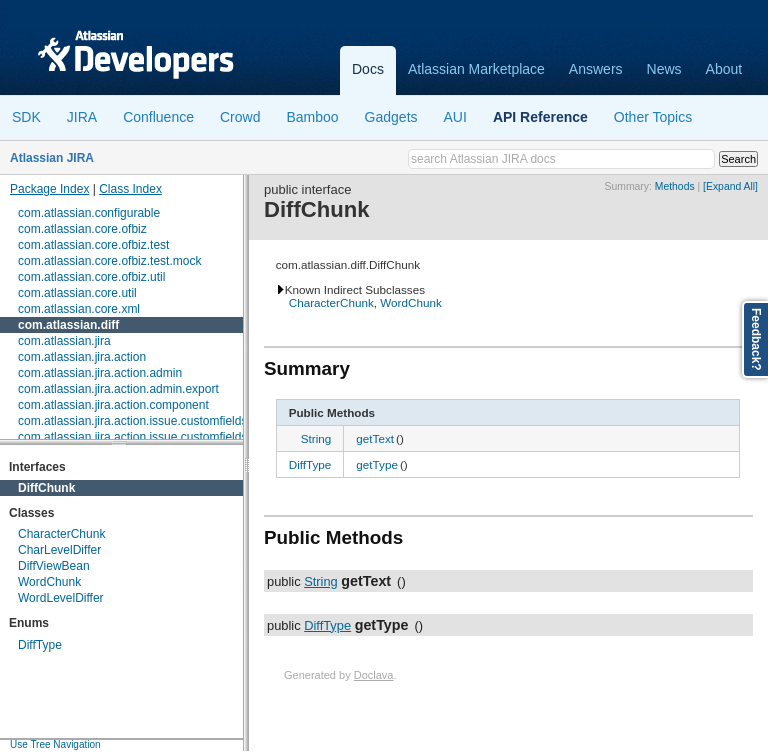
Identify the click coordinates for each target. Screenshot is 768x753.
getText (375, 438)
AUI (455, 117)
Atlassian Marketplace (476, 69)
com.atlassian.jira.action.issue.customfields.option (150, 437)
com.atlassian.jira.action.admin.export (118, 389)
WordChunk (49, 582)
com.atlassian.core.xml (79, 309)
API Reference (540, 117)
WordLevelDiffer (61, 598)
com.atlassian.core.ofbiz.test (93, 245)
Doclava (374, 675)
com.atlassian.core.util (77, 293)
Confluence (158, 117)
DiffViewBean (54, 566)
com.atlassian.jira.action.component (113, 405)
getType (377, 464)
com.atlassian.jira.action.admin (100, 373)
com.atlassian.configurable (89, 213)
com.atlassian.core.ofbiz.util (91, 277)
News (664, 69)
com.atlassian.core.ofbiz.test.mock (109, 261)
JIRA (82, 117)
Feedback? (756, 339)
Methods (675, 186)
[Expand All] (730, 186)
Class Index (130, 189)
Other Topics (653, 117)
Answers (596, 69)
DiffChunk (46, 488)
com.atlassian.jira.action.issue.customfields (132, 421)
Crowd (240, 117)
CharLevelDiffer (59, 550)
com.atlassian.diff (68, 325)
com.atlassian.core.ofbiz (82, 229)
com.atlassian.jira (64, 341)
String (316, 438)
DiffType (40, 645)
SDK (26, 117)
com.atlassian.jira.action (82, 357)
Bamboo (312, 117)
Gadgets (391, 117)
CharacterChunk (61, 534)
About (724, 69)
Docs (368, 69)
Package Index (49, 189)
